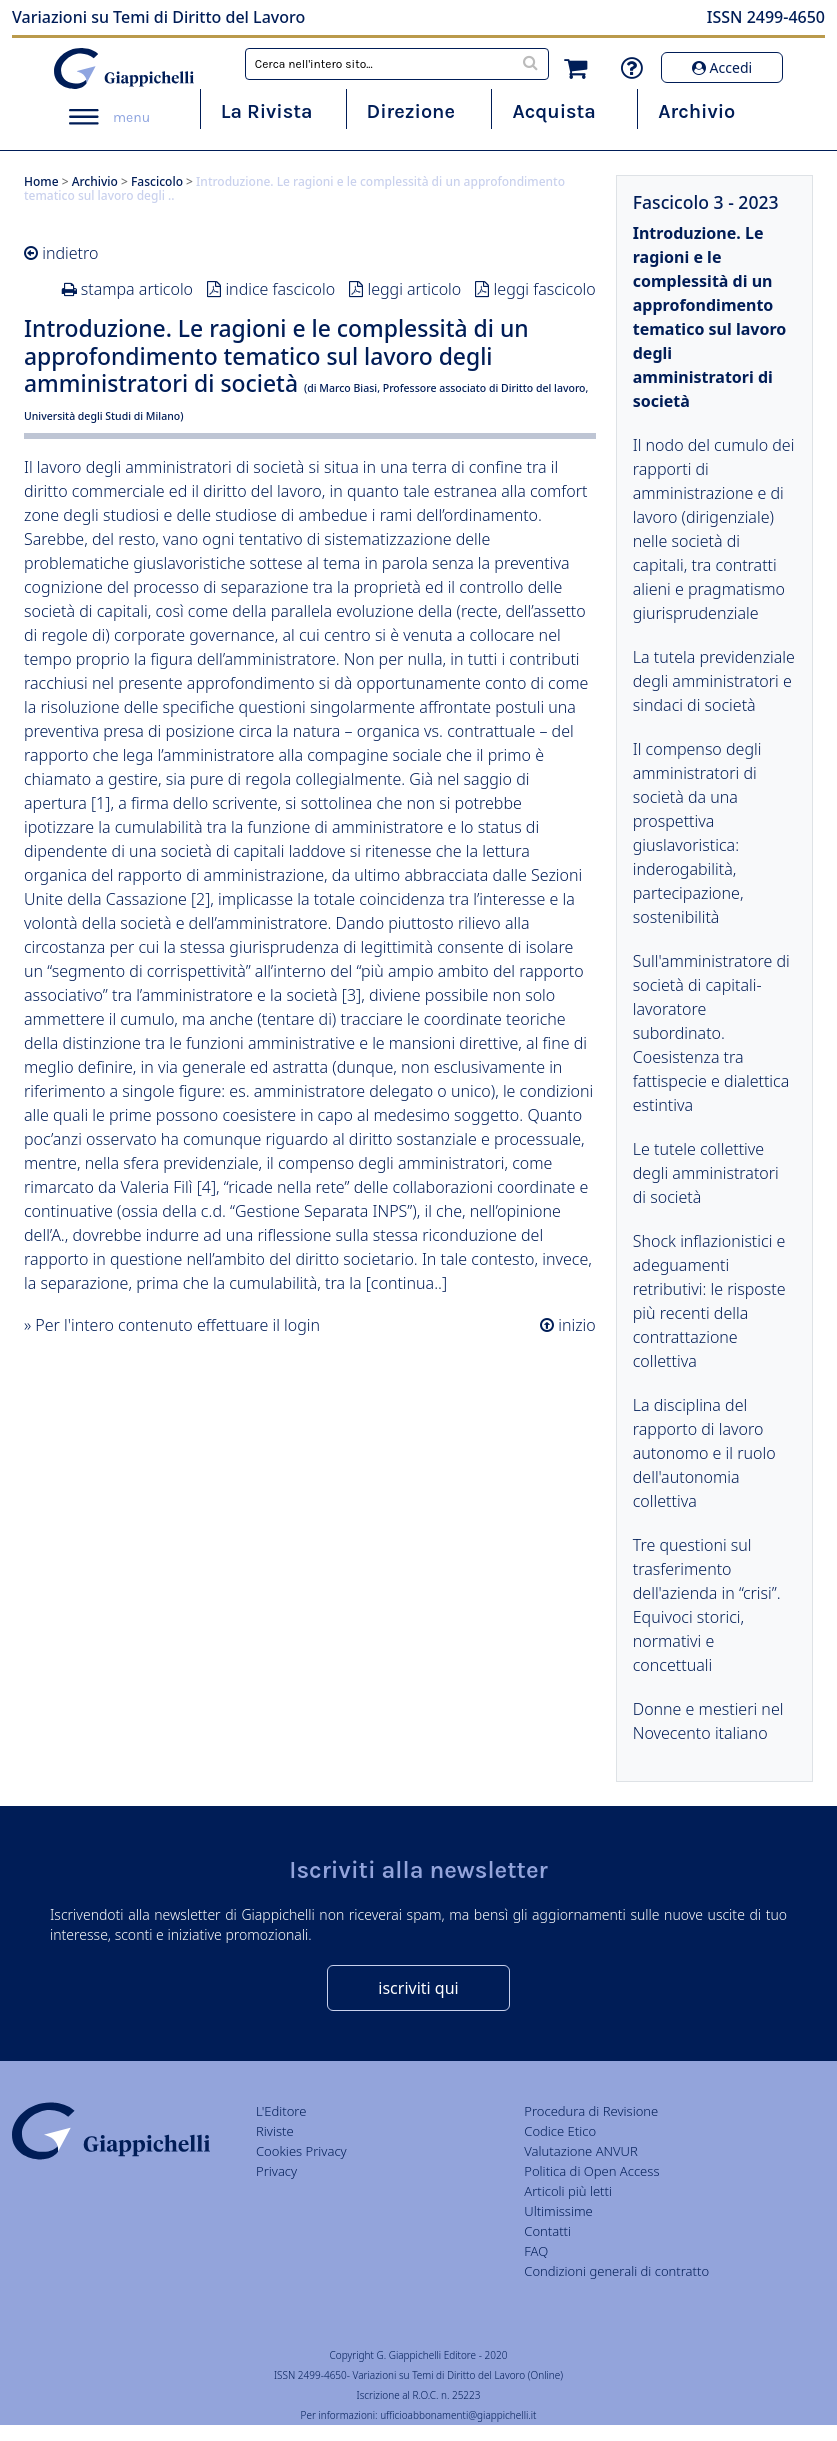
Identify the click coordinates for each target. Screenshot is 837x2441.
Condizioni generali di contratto (616, 2271)
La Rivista (267, 111)
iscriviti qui (418, 1988)
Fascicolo (157, 181)
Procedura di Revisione (591, 2111)
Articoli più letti (568, 2191)
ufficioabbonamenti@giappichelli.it (458, 2415)
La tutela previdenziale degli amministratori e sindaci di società (714, 681)
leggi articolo (414, 289)
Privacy (276, 2171)
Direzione (411, 111)
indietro (70, 253)
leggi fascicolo (545, 289)
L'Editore (281, 2111)
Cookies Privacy (301, 2151)
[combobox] (397, 64)
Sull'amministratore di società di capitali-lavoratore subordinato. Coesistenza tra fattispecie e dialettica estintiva (711, 1033)
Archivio (696, 111)
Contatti (547, 2231)
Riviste (275, 2131)
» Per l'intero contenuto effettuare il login (172, 1325)
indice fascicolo (280, 289)
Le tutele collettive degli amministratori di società (706, 1173)
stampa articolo (137, 289)
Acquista (553, 111)
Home (41, 181)
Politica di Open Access (591, 2171)
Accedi (722, 67)
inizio (575, 1325)
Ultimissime (558, 2211)
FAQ (536, 2251)
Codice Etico (560, 2131)
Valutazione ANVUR (581, 2151)
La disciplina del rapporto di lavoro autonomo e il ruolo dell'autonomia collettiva (704, 1453)
